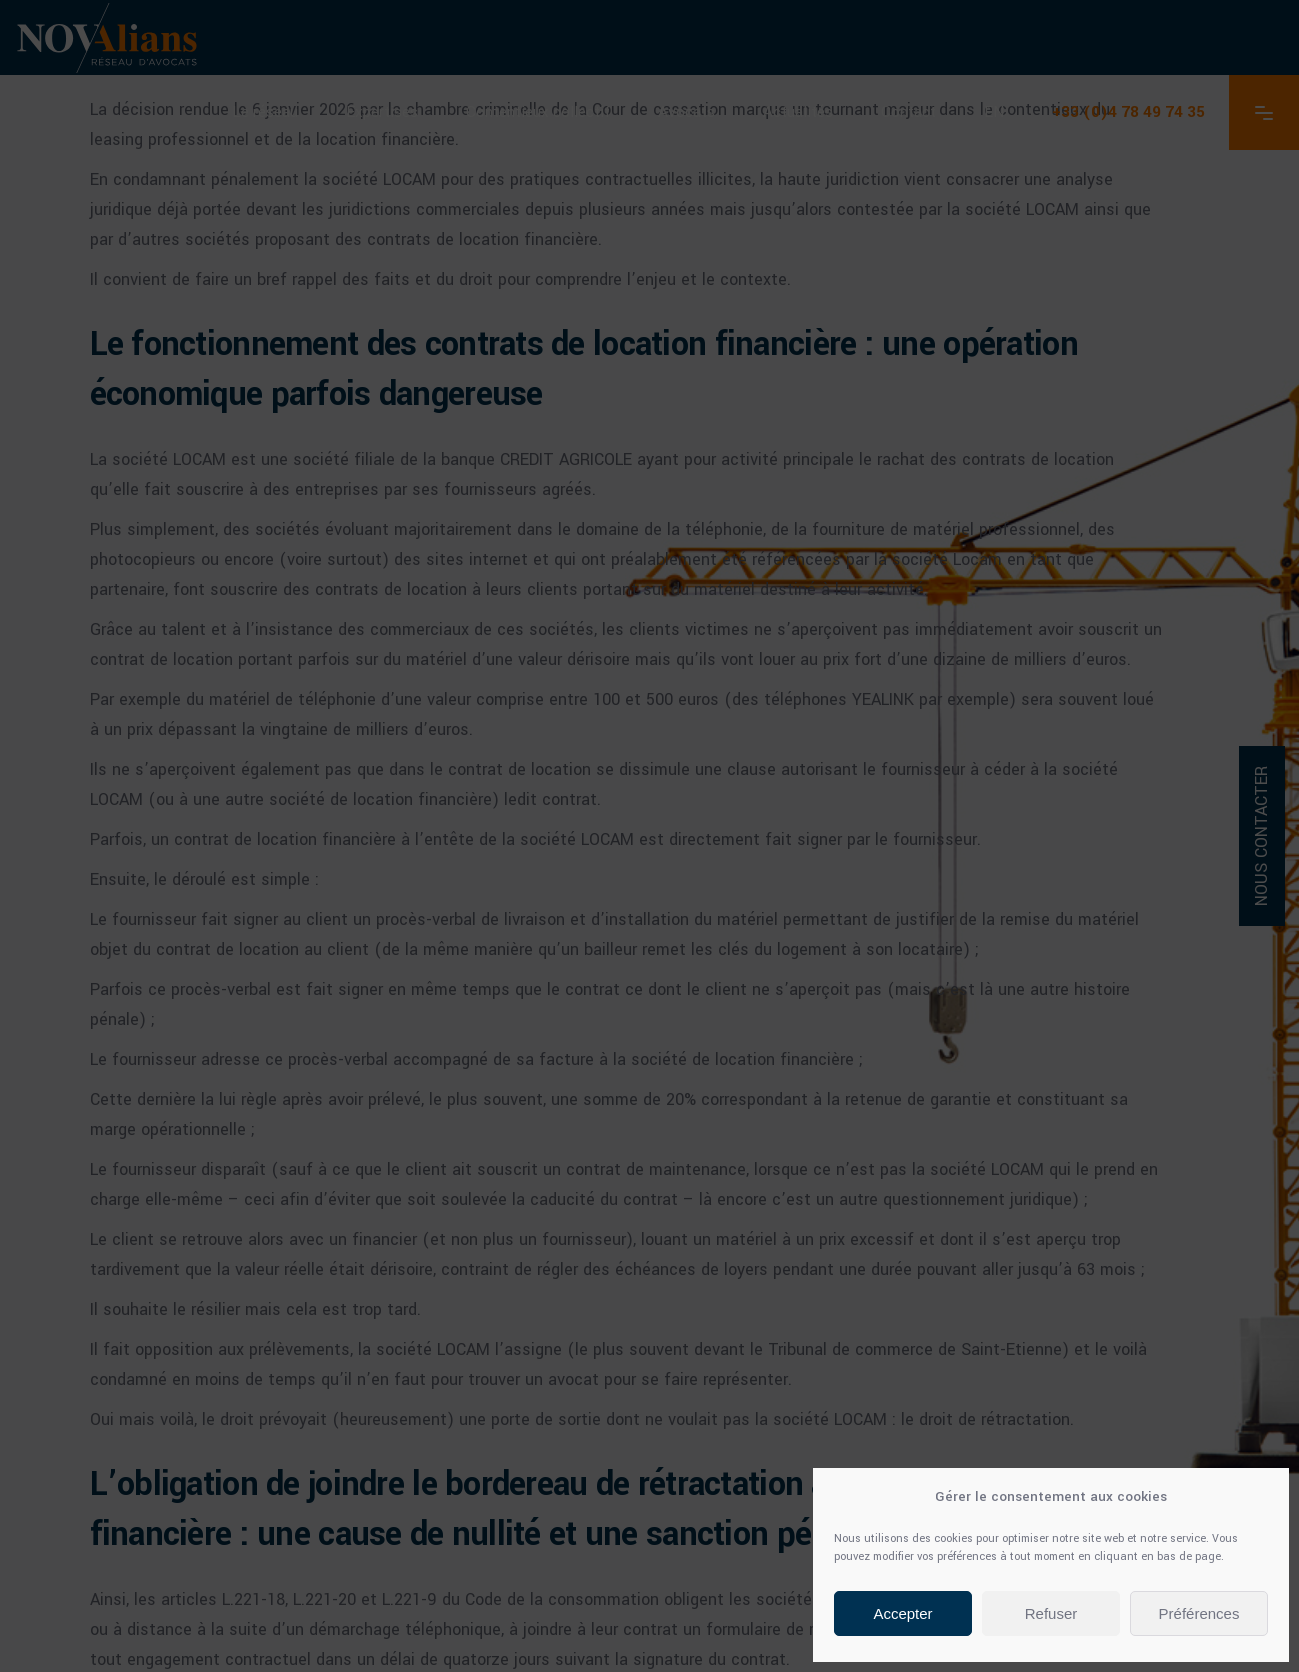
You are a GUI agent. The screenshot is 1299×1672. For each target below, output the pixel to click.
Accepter (902, 1613)
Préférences (1199, 1613)
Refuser (1051, 1613)
